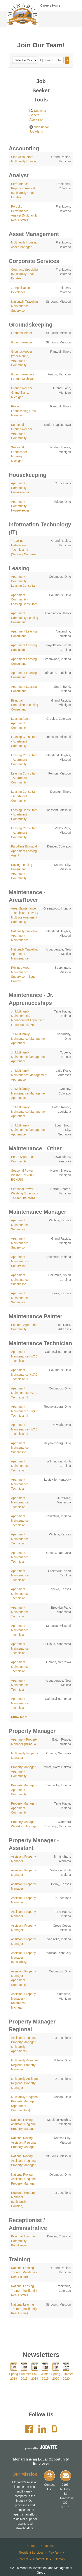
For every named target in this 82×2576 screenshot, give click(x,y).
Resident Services (31, 2552)
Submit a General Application (37, 115)
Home (30, 2546)
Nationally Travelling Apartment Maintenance (24, 935)
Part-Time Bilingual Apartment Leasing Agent (24, 851)
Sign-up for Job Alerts (39, 129)
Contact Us (49, 2480)
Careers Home (50, 5)
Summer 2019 (25, 2374)
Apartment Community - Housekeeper (20, 487)
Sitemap (59, 2559)
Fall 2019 (34, 2374)
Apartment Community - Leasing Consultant (24, 581)
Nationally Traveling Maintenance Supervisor (24, 306)
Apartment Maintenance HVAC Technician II (24, 1374)
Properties (47, 2546)
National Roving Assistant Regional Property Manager (24, 2124)
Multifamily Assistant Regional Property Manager (25, 2065)
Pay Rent (55, 2552)
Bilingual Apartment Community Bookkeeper (24, 2241)
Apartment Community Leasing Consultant (24, 617)
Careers (22, 2559)
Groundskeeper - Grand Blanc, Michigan (22, 392)
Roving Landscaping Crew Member (24, 411)
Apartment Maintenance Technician (20, 1466)
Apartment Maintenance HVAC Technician (24, 1356)
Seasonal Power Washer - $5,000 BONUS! (22, 1175)
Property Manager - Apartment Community (24, 1771)
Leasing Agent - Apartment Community (21, 723)
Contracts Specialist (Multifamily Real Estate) (24, 274)
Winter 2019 (45, 2374)
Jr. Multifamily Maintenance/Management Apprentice (29, 1038)
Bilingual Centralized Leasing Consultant (24, 705)
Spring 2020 (55, 2374)
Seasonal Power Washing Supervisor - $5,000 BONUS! (24, 1193)
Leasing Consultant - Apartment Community (24, 741)
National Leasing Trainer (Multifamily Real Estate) (24, 2272)
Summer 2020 (67, 2374)
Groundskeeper (21, 333)
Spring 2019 (13, 2374)
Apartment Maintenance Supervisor (20, 1225)
